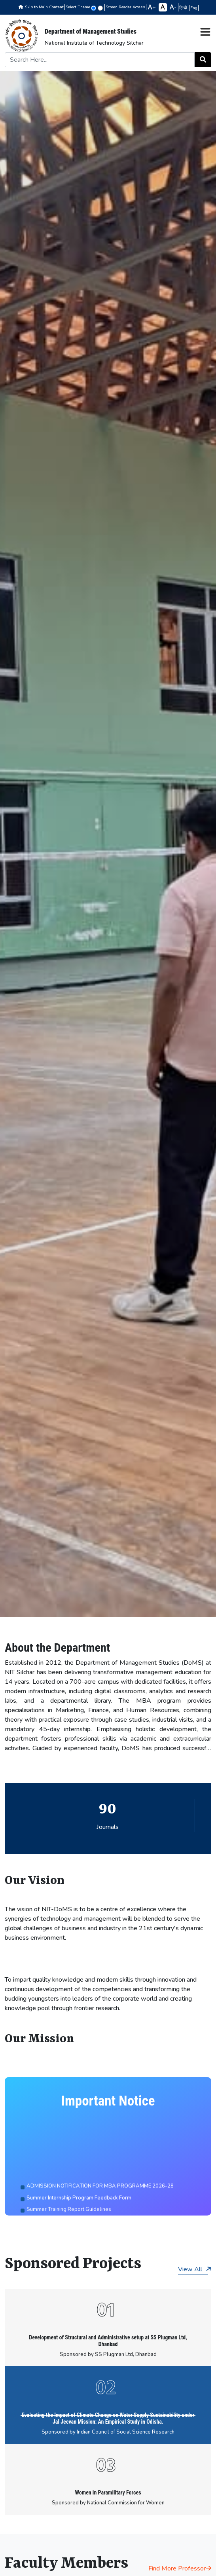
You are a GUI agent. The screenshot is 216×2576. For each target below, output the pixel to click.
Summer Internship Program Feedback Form (79, 2211)
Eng (193, 8)
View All (194, 2269)
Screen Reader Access (125, 7)
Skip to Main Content (44, 7)
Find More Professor (179, 2568)
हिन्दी (183, 8)
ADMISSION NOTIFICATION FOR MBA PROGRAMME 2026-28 (100, 2199)
